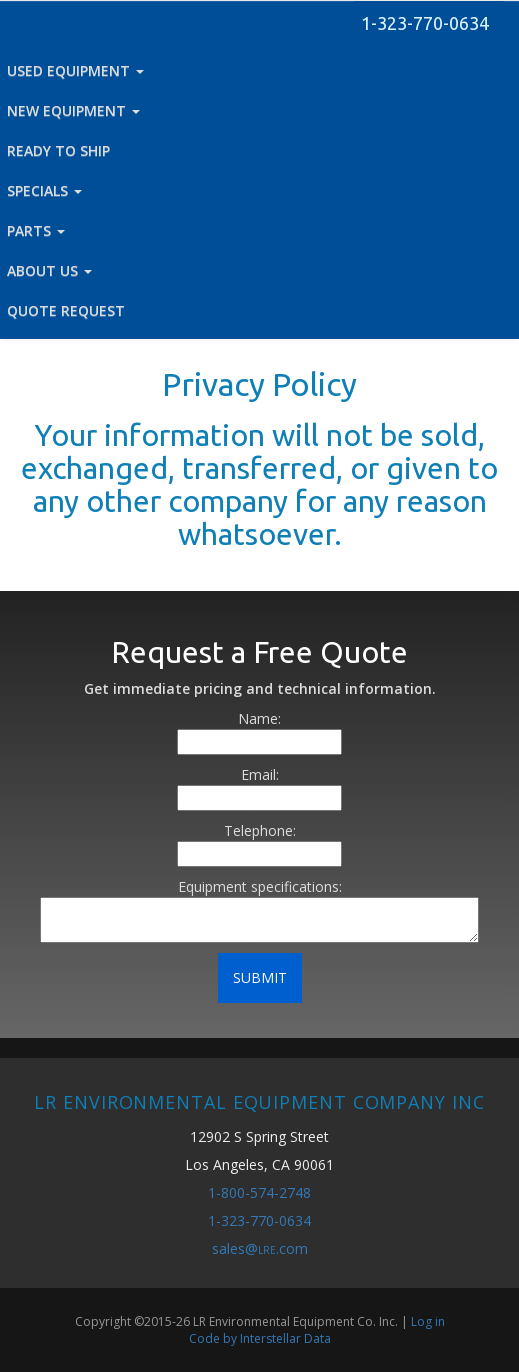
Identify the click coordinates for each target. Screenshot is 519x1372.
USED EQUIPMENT (75, 70)
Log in (428, 1321)
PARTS (36, 230)
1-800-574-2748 (259, 1192)
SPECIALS (44, 190)
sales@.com (260, 1248)
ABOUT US (49, 270)
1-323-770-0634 (425, 23)
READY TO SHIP (58, 150)
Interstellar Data (285, 1338)
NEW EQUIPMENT (73, 110)
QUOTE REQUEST (66, 310)
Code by (214, 1338)
